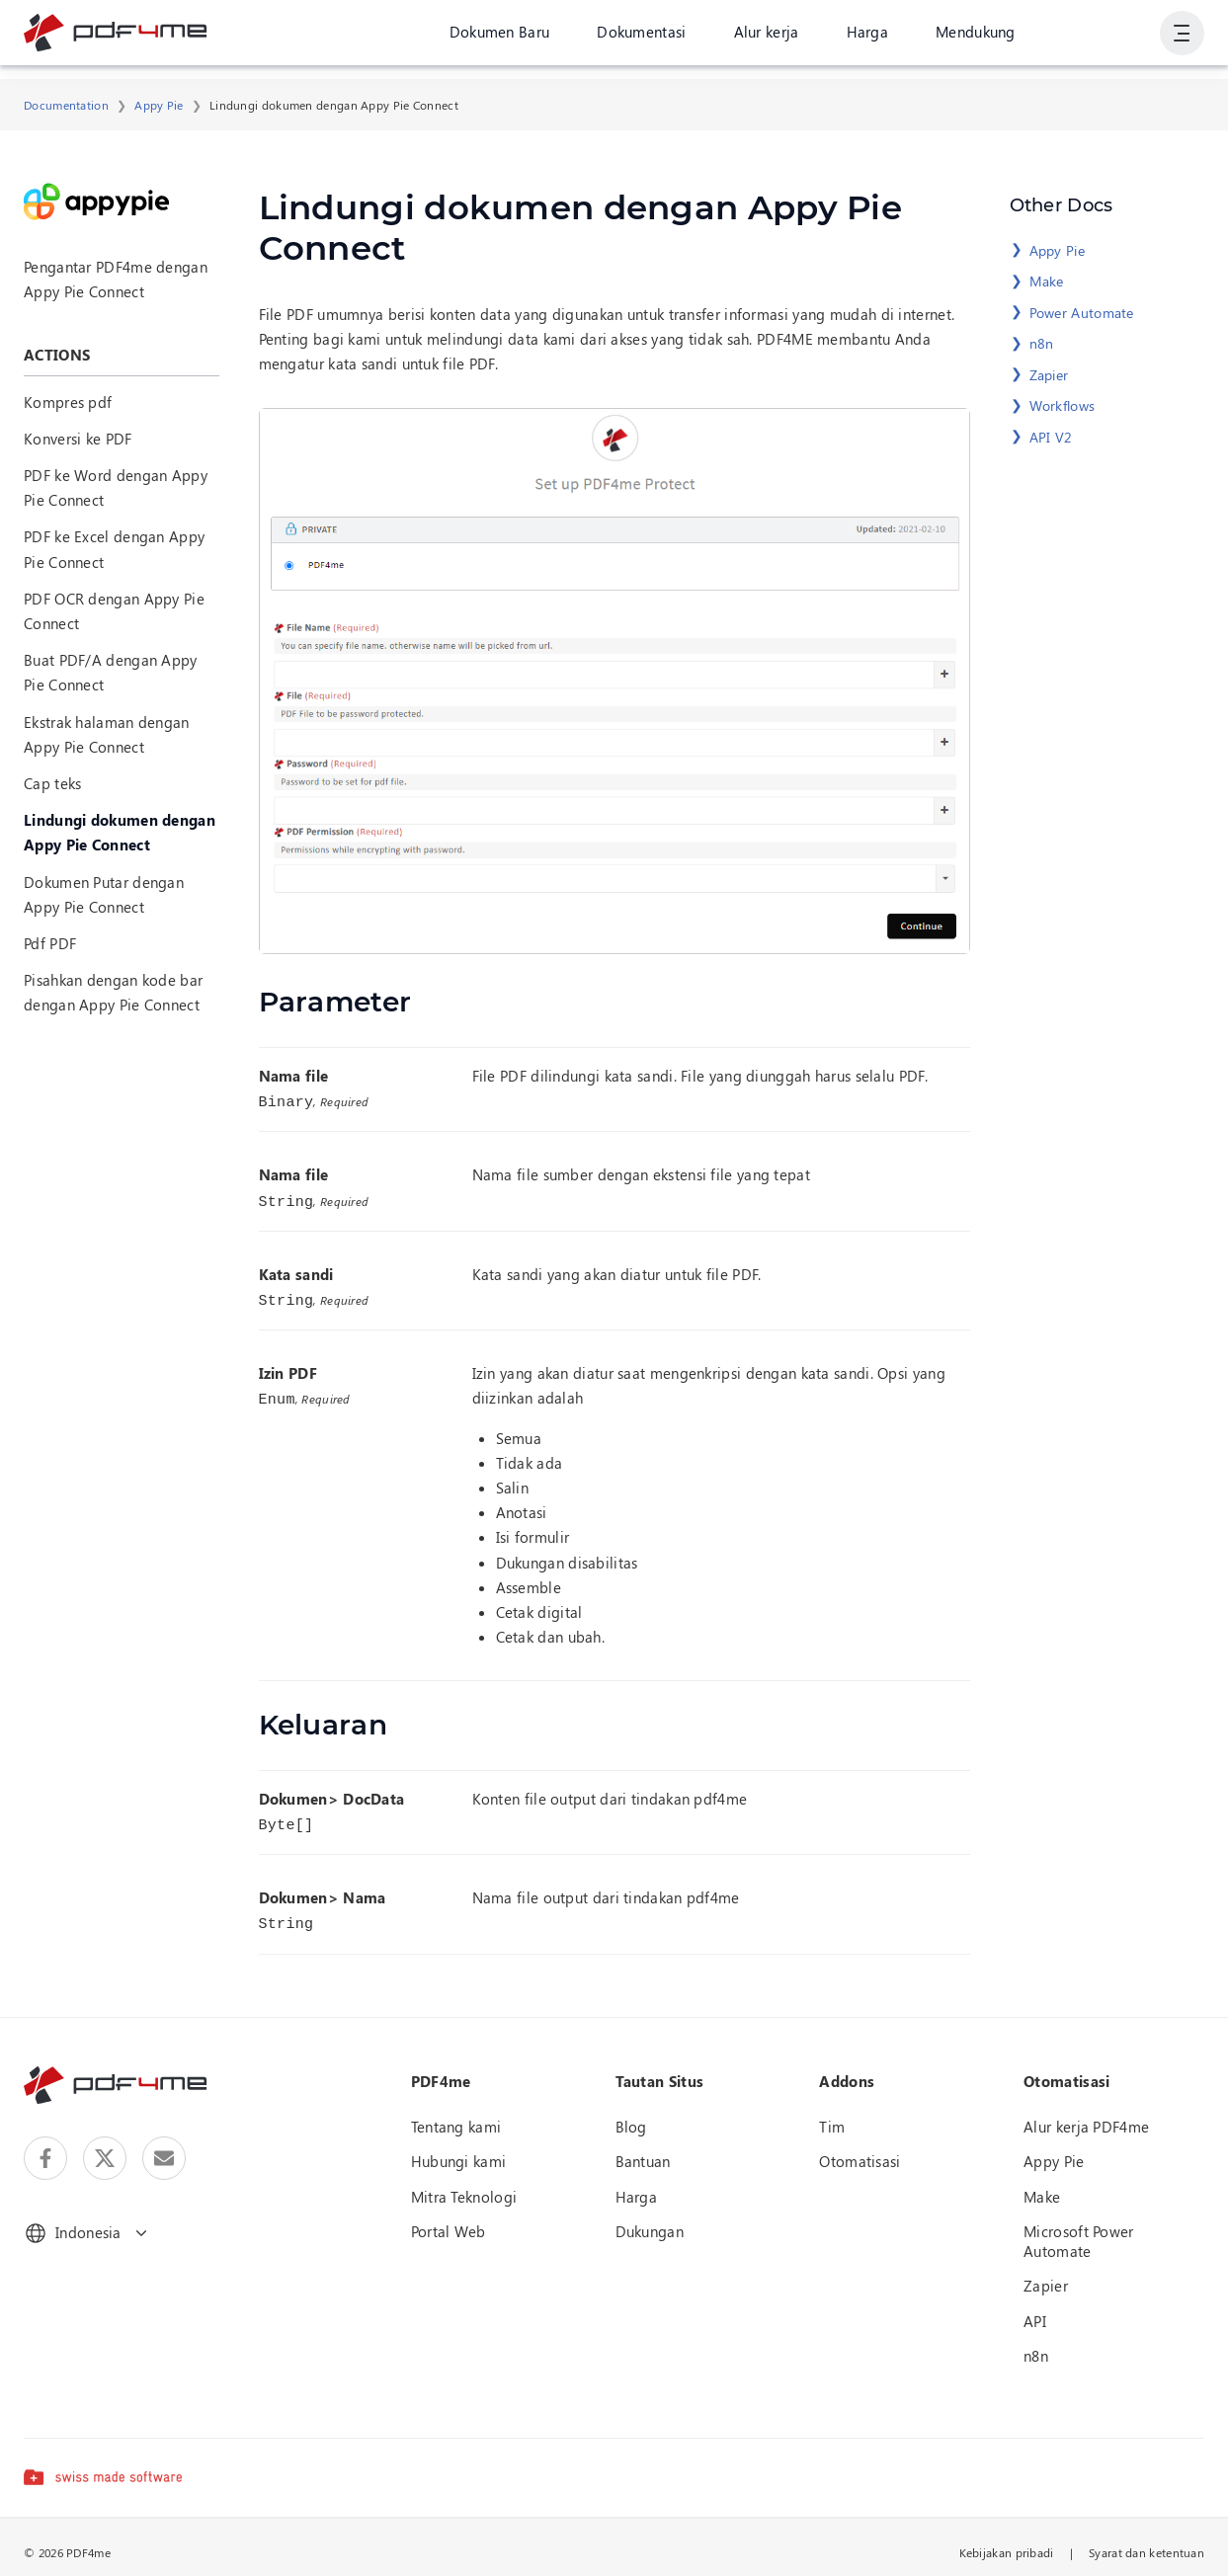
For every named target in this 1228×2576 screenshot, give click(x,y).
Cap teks (52, 783)
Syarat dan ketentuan (1146, 2542)
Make (1046, 281)
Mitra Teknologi (464, 2187)
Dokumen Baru (497, 38)
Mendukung (973, 38)
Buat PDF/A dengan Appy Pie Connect (111, 672)
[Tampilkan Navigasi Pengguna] (1180, 39)
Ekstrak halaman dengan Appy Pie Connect (107, 734)
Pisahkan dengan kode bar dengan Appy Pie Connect (113, 992)
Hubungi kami (459, 2151)
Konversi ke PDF (78, 438)
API (1034, 2311)
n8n (1041, 343)
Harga (865, 38)
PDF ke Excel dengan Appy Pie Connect (114, 548)
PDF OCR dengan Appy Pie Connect (114, 611)
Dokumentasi (638, 38)
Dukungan (649, 2221)
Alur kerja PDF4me (1086, 2117)
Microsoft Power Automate (1078, 2231)
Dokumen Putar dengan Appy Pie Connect (104, 894)
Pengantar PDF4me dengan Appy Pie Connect (115, 279)
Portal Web (448, 2221)
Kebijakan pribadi (1006, 2542)
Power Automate (1081, 312)
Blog (631, 2117)
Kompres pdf (68, 402)
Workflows (1062, 405)
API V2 (1051, 437)
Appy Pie (158, 105)
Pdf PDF (50, 943)
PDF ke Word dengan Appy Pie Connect (115, 487)
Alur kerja (763, 38)
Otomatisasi (859, 2151)
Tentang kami (456, 2117)
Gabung (1106, 38)
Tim (832, 2117)
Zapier (1049, 374)
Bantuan (643, 2151)
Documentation (66, 105)
